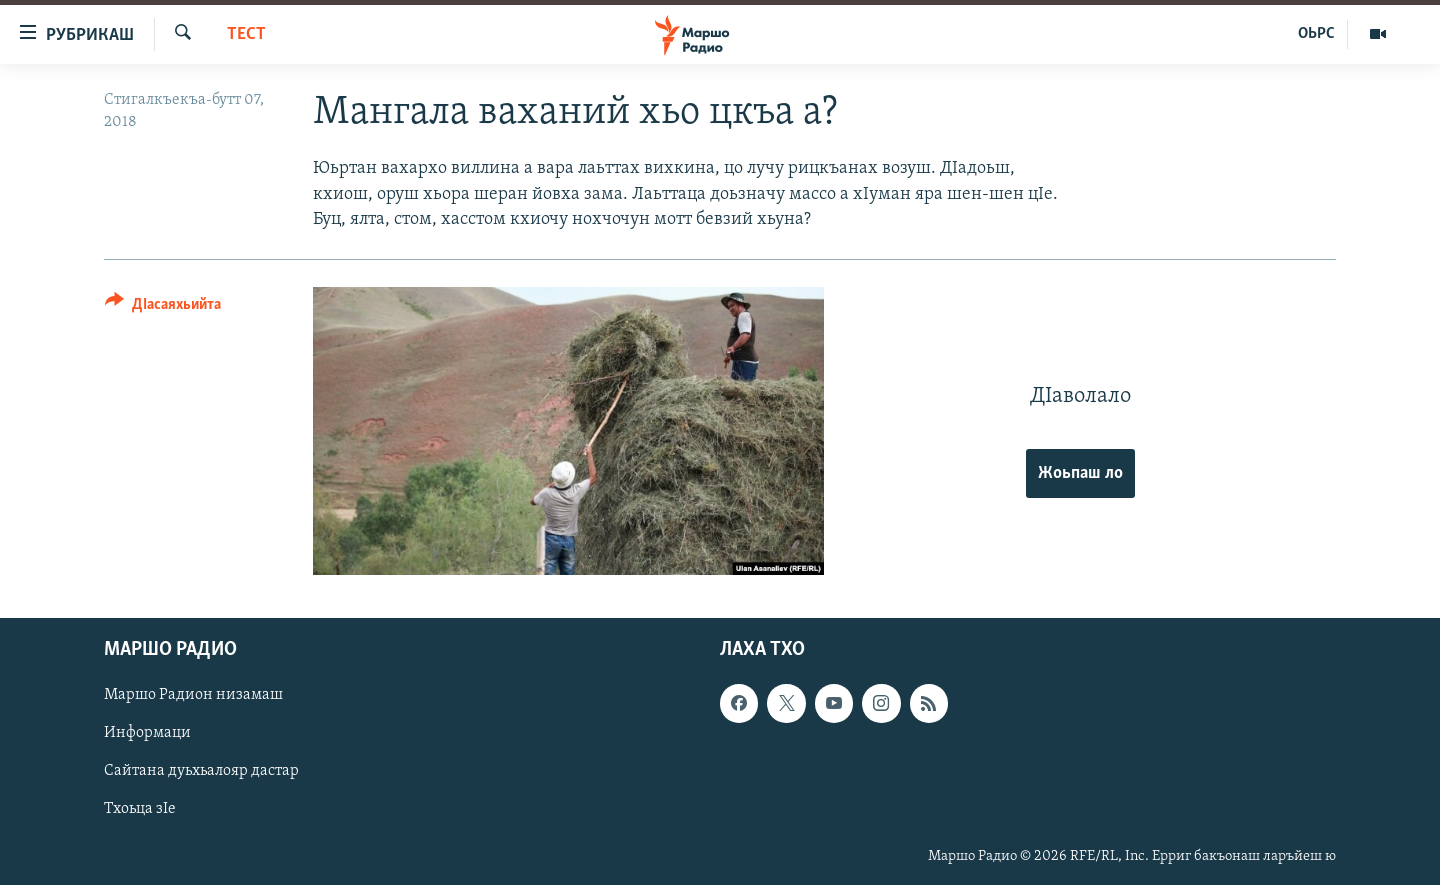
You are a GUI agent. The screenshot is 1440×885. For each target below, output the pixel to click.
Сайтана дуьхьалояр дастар (201, 771)
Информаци (147, 733)
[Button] (163, 307)
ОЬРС (1316, 34)
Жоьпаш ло (1080, 473)
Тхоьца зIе (140, 809)
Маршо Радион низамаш (193, 695)
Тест (246, 34)
